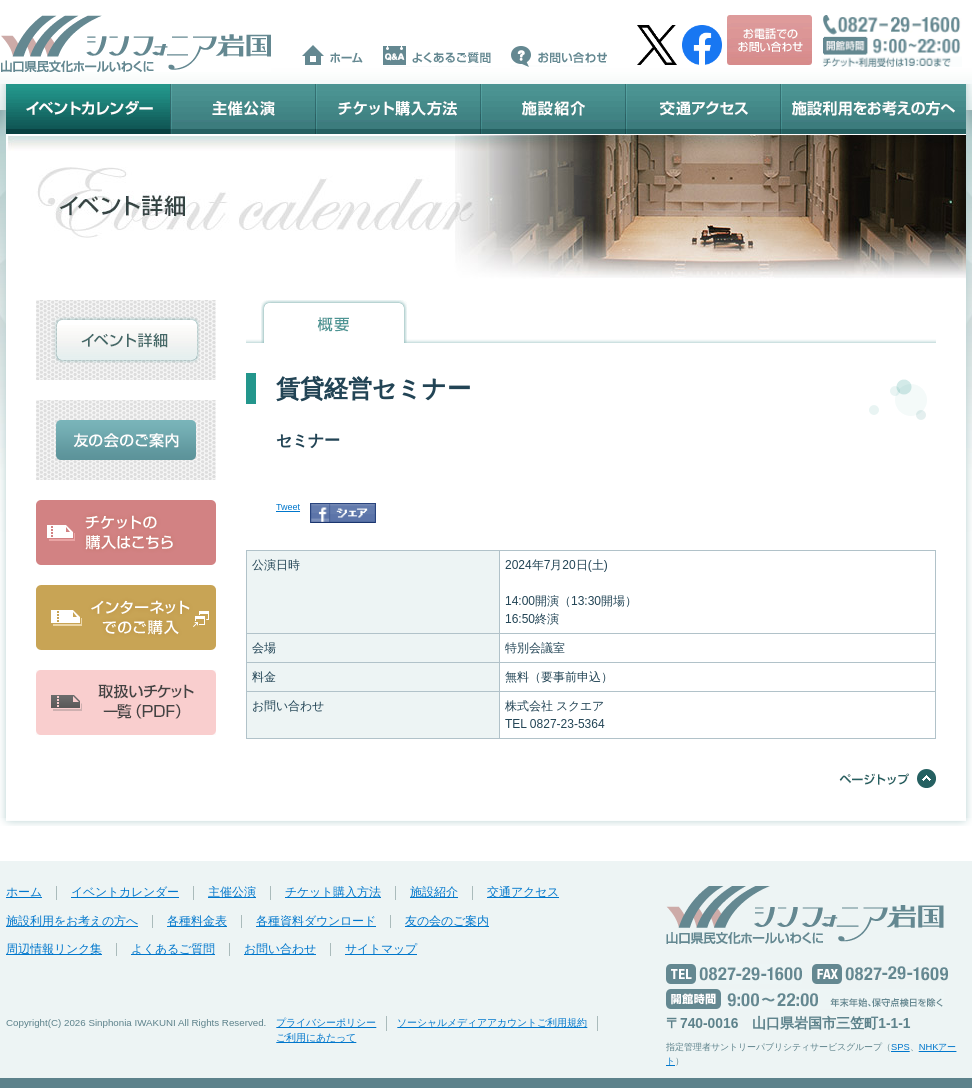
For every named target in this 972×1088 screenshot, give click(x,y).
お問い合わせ (280, 949)
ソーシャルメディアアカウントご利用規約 (492, 1022)
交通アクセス (703, 109)
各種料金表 (197, 921)
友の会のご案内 (447, 921)
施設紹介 (553, 109)
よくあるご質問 (173, 949)
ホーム (24, 892)
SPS (900, 1047)
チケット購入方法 (398, 109)
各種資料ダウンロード (316, 921)
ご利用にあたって (316, 1037)
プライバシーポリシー (326, 1022)
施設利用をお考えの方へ (873, 109)
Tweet (288, 507)
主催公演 (243, 109)
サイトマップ (381, 949)
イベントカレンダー (88, 109)
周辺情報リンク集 (54, 949)
